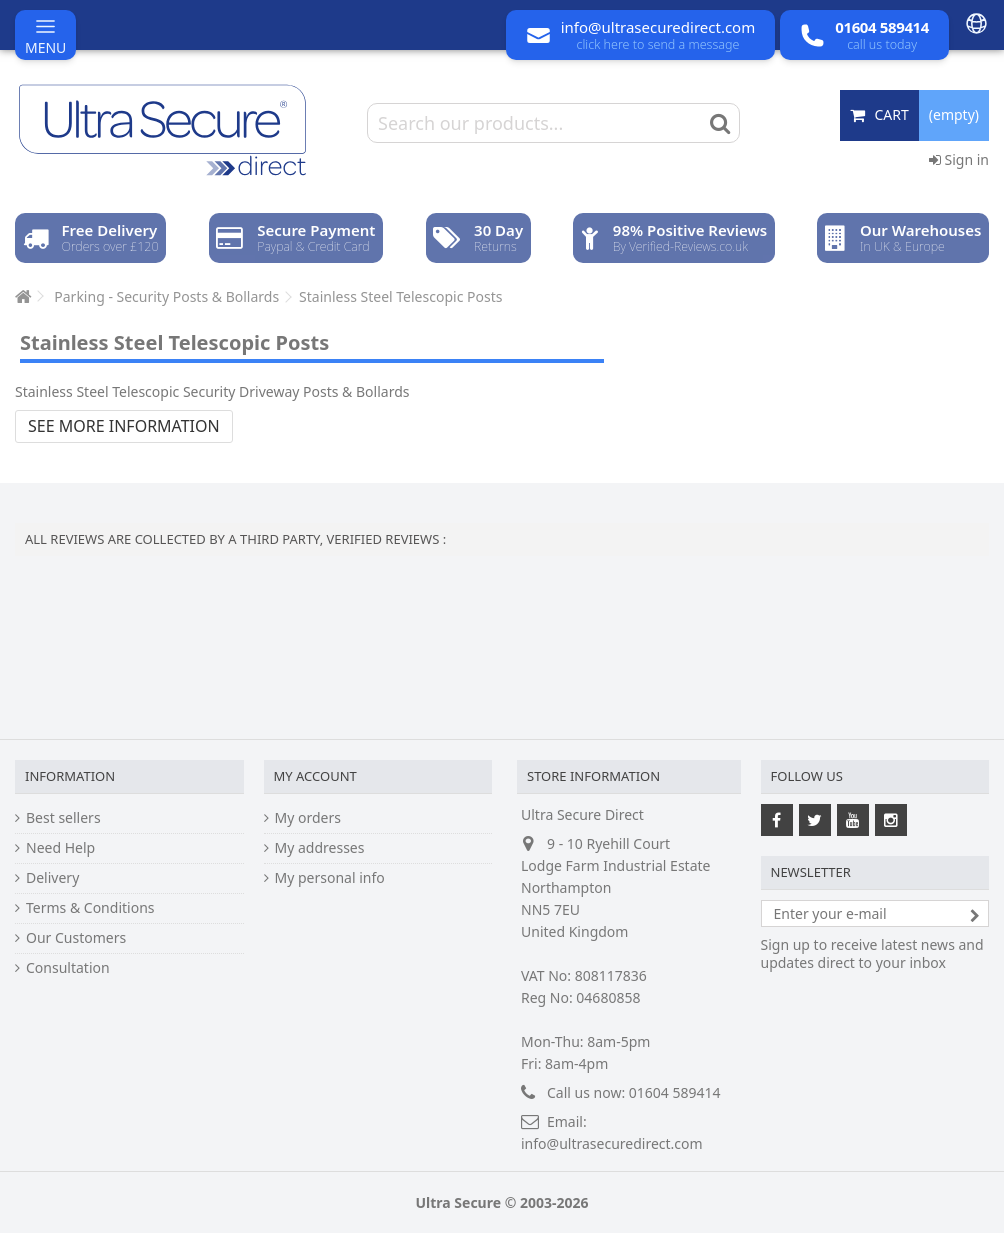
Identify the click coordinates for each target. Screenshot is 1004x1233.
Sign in (959, 159)
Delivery (52, 878)
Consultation (68, 968)
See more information (124, 426)
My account (315, 776)
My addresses (320, 848)
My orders (308, 818)
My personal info (330, 878)
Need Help (60, 848)
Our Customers (76, 938)
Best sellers (63, 818)
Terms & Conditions (90, 908)
